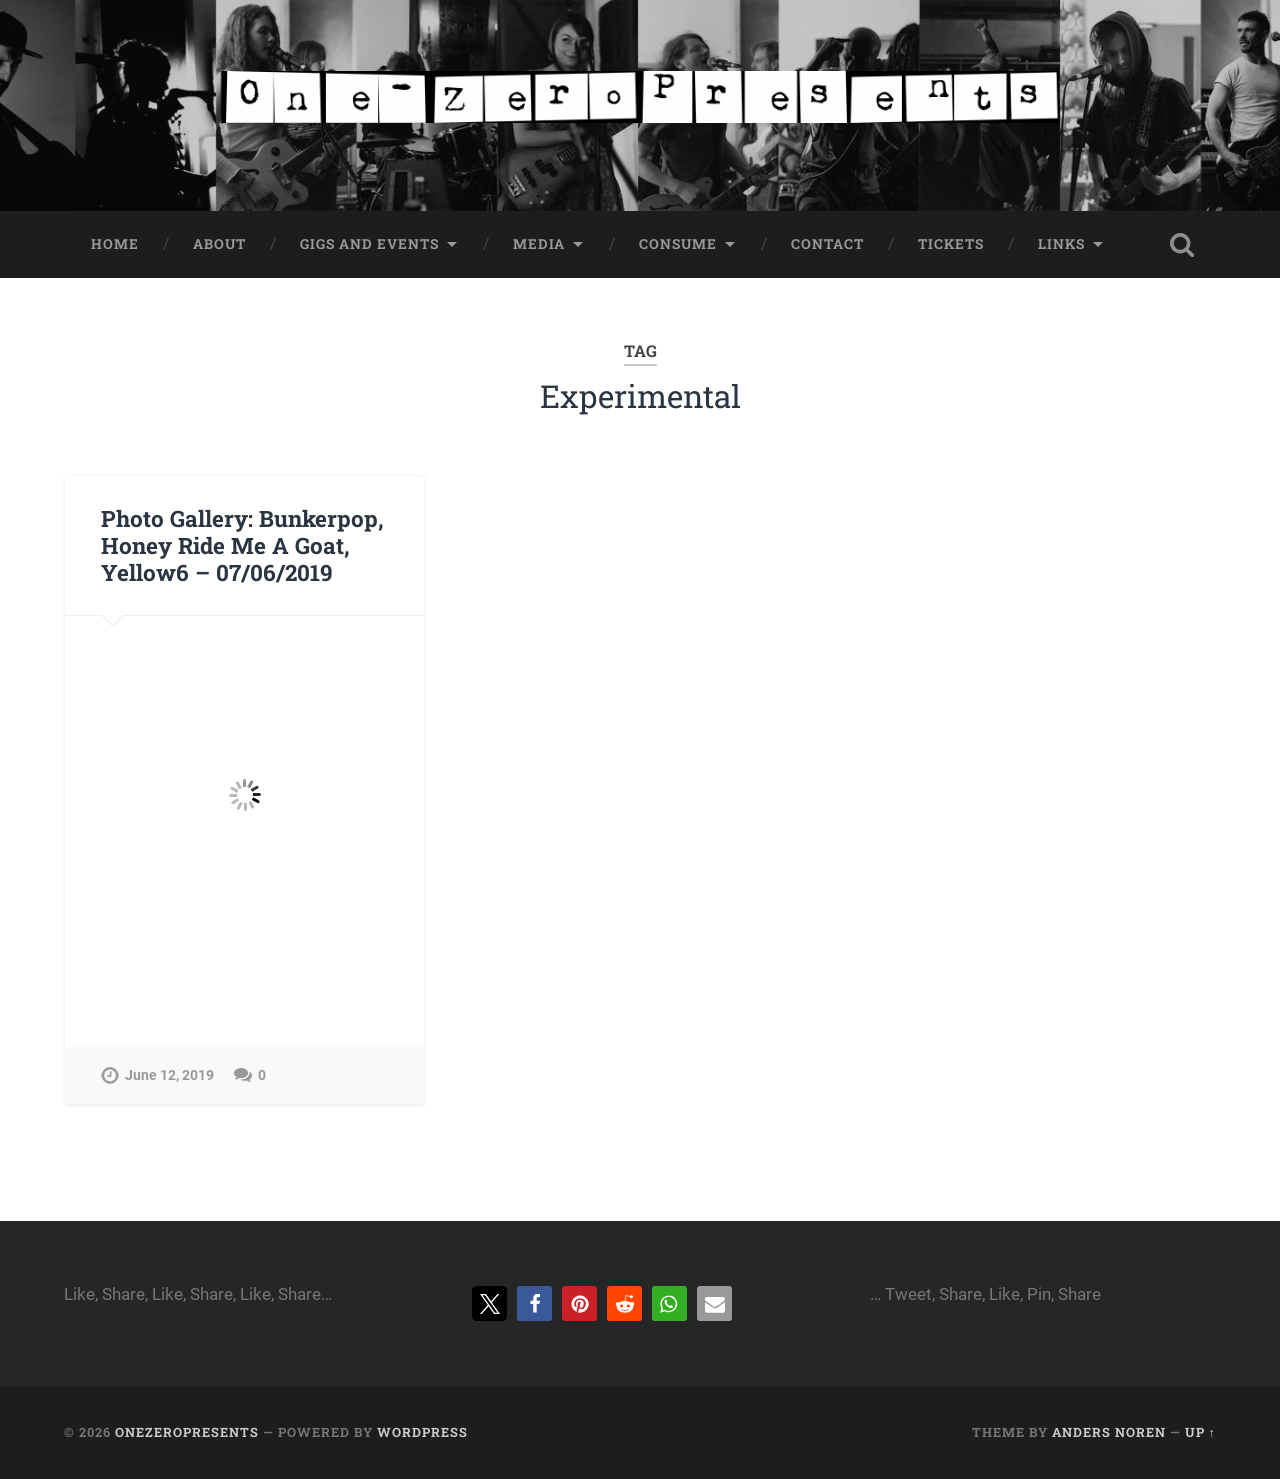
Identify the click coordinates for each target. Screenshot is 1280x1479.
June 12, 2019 (169, 1075)
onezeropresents (187, 1432)
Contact (827, 244)
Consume (678, 244)
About (219, 244)
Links (1061, 244)
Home (115, 244)
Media (539, 244)
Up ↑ (1200, 1432)
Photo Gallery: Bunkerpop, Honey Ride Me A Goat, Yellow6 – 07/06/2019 (242, 545)
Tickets (951, 244)
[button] (489, 1303)
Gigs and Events (369, 244)
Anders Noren (1109, 1432)
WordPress (422, 1432)
